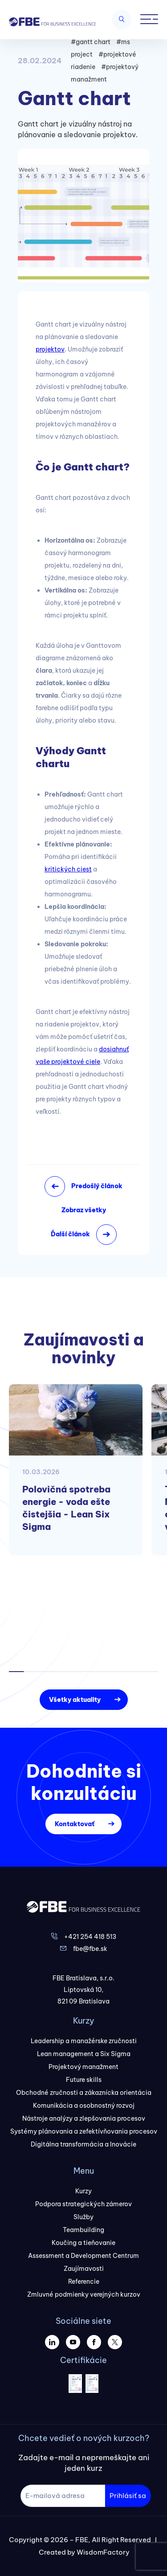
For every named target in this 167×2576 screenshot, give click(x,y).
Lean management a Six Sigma (83, 2054)
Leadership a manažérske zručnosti (84, 2041)
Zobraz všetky (83, 1210)
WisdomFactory (103, 2552)
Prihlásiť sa (128, 2495)
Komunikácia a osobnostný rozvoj (83, 2106)
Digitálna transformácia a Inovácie (83, 2144)
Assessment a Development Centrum (83, 2256)
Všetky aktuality (75, 1700)
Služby (83, 2217)
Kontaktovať (74, 1824)
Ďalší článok (70, 1234)
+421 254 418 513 (90, 1937)
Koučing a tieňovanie (83, 2243)
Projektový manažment (83, 2067)
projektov (50, 349)
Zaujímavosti (84, 2269)
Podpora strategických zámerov (83, 2204)
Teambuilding (83, 2230)
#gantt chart (90, 42)
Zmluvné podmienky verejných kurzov (83, 2294)
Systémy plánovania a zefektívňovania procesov (83, 2131)
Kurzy (83, 2191)
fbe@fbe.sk (90, 1949)
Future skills (84, 2080)
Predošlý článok (96, 1186)
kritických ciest (68, 869)
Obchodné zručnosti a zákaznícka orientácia (83, 2093)
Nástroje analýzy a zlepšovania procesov (83, 2118)
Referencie (83, 2282)
